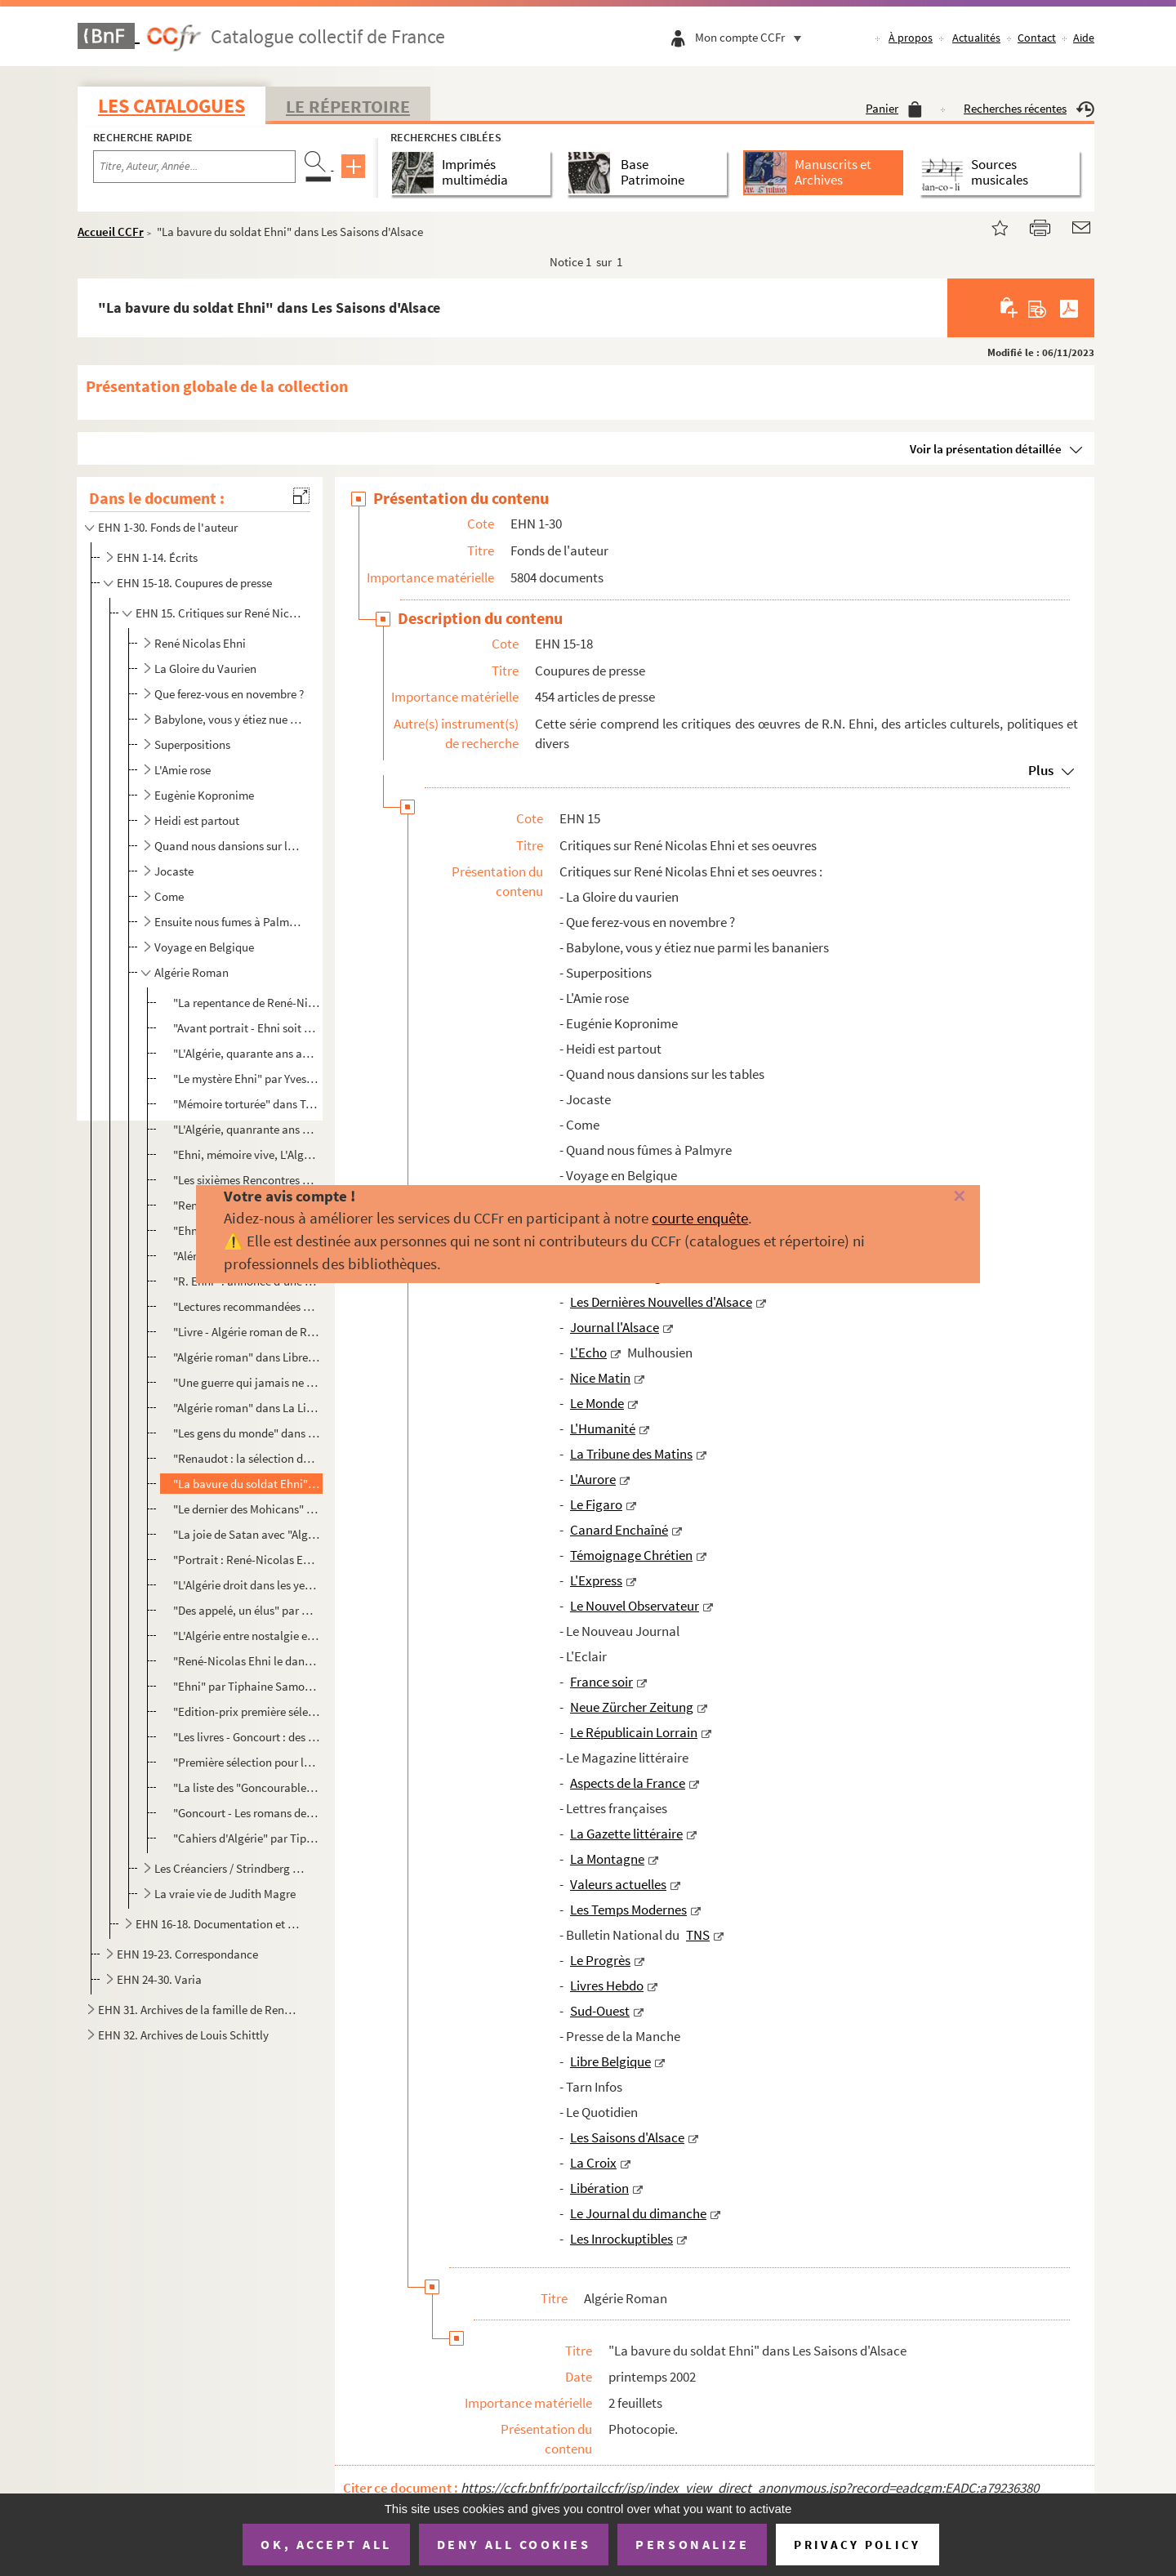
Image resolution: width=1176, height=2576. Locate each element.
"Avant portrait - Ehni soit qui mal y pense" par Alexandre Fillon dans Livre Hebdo (246, 1028)
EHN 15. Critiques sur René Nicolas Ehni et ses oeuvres (219, 613)
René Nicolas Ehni (200, 643)
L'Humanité (602, 1428)
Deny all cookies (513, 2544)
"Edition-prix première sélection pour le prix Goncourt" (246, 1711)
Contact (1037, 37)
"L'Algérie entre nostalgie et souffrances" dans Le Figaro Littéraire (246, 1635)
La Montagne (607, 1859)
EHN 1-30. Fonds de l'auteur (168, 527)
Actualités (976, 37)
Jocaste (174, 871)
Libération (599, 2188)
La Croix (593, 2163)
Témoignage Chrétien (631, 1555)
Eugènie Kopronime (204, 795)
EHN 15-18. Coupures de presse (194, 583)
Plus (1041, 770)
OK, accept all (326, 2544)
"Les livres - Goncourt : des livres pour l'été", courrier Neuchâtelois (246, 1737)
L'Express (596, 1580)
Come (169, 896)
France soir (601, 1682)
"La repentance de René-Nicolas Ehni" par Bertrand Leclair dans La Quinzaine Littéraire (246, 1002)
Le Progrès (600, 1960)
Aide (1083, 37)
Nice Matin (600, 1378)
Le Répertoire (348, 106)
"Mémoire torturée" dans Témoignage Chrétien (246, 1104)
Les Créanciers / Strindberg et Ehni (229, 1868)
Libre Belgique (610, 2061)
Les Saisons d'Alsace (627, 2137)
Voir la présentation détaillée (986, 449)
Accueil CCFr (111, 231)
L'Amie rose (182, 770)
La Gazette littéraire (626, 1834)
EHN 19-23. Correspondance (187, 1954)
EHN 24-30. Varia (159, 1979)
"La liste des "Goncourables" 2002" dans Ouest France (246, 1787)
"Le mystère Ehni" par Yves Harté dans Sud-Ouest (246, 1078)
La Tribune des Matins (631, 1454)
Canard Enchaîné (619, 1530)
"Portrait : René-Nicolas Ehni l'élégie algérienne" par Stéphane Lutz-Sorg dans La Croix (246, 1559)
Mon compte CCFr (752, 37)
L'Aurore (593, 1479)
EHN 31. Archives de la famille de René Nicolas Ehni (198, 2009)
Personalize (692, 2544)
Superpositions (192, 744)
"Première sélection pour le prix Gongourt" (246, 1762)
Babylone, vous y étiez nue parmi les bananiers (229, 719)
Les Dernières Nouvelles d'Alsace (661, 1302)
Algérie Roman (191, 972)
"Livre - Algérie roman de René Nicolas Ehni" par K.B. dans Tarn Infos (246, 1331)
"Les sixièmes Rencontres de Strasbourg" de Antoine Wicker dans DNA (246, 1180)
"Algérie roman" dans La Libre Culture (246, 1407)
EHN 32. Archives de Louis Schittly (183, 2035)
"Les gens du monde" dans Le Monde (246, 1433)
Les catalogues (171, 105)
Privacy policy (857, 2544)
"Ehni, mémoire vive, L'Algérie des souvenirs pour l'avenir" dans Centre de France (246, 1154)
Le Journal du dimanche (638, 2213)
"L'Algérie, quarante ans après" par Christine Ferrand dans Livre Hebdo (246, 1053)
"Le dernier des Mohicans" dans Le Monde (246, 1509)
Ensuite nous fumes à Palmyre (229, 921)
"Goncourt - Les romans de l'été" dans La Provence (246, 1813)
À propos (911, 37)
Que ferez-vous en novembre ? (229, 694)
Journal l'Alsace (614, 1327)
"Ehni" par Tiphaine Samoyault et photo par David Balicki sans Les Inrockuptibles (246, 1686)
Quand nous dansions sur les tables (229, 845)
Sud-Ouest (600, 2011)
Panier (894, 108)
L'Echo (588, 1353)
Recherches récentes (1029, 108)
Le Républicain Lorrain (633, 1732)
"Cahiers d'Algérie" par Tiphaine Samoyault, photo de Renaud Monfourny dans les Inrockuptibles (246, 1838)
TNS (698, 1935)
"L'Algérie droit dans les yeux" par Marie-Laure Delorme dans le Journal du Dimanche (246, 1585)
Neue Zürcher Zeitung (631, 1707)
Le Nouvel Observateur (634, 1606)
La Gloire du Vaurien (205, 668)
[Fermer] (933, 1197)
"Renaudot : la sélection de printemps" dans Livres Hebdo (246, 1458)
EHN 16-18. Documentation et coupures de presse (219, 1924)
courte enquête (700, 1218)
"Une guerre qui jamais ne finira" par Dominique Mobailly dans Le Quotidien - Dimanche (246, 1382)
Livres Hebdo (607, 1985)
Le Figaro (596, 1504)
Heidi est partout (196, 820)
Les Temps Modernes (628, 1910)
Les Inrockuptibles (621, 2239)
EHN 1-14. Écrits (157, 557)
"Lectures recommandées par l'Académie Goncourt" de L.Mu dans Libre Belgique (246, 1306)
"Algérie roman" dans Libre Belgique (246, 1357)
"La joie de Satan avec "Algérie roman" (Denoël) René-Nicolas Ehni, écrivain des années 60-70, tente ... (246, 1534)
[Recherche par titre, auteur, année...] (194, 166)
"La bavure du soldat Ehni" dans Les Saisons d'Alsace (246, 1483)
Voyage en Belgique (204, 947)
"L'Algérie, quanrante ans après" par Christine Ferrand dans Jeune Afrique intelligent (246, 1129)
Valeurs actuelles (618, 1884)
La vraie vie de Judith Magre (225, 1893)
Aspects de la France (627, 1783)
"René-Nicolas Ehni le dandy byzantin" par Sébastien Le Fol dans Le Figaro (246, 1661)
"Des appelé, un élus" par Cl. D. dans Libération (246, 1610)
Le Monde (597, 1403)
